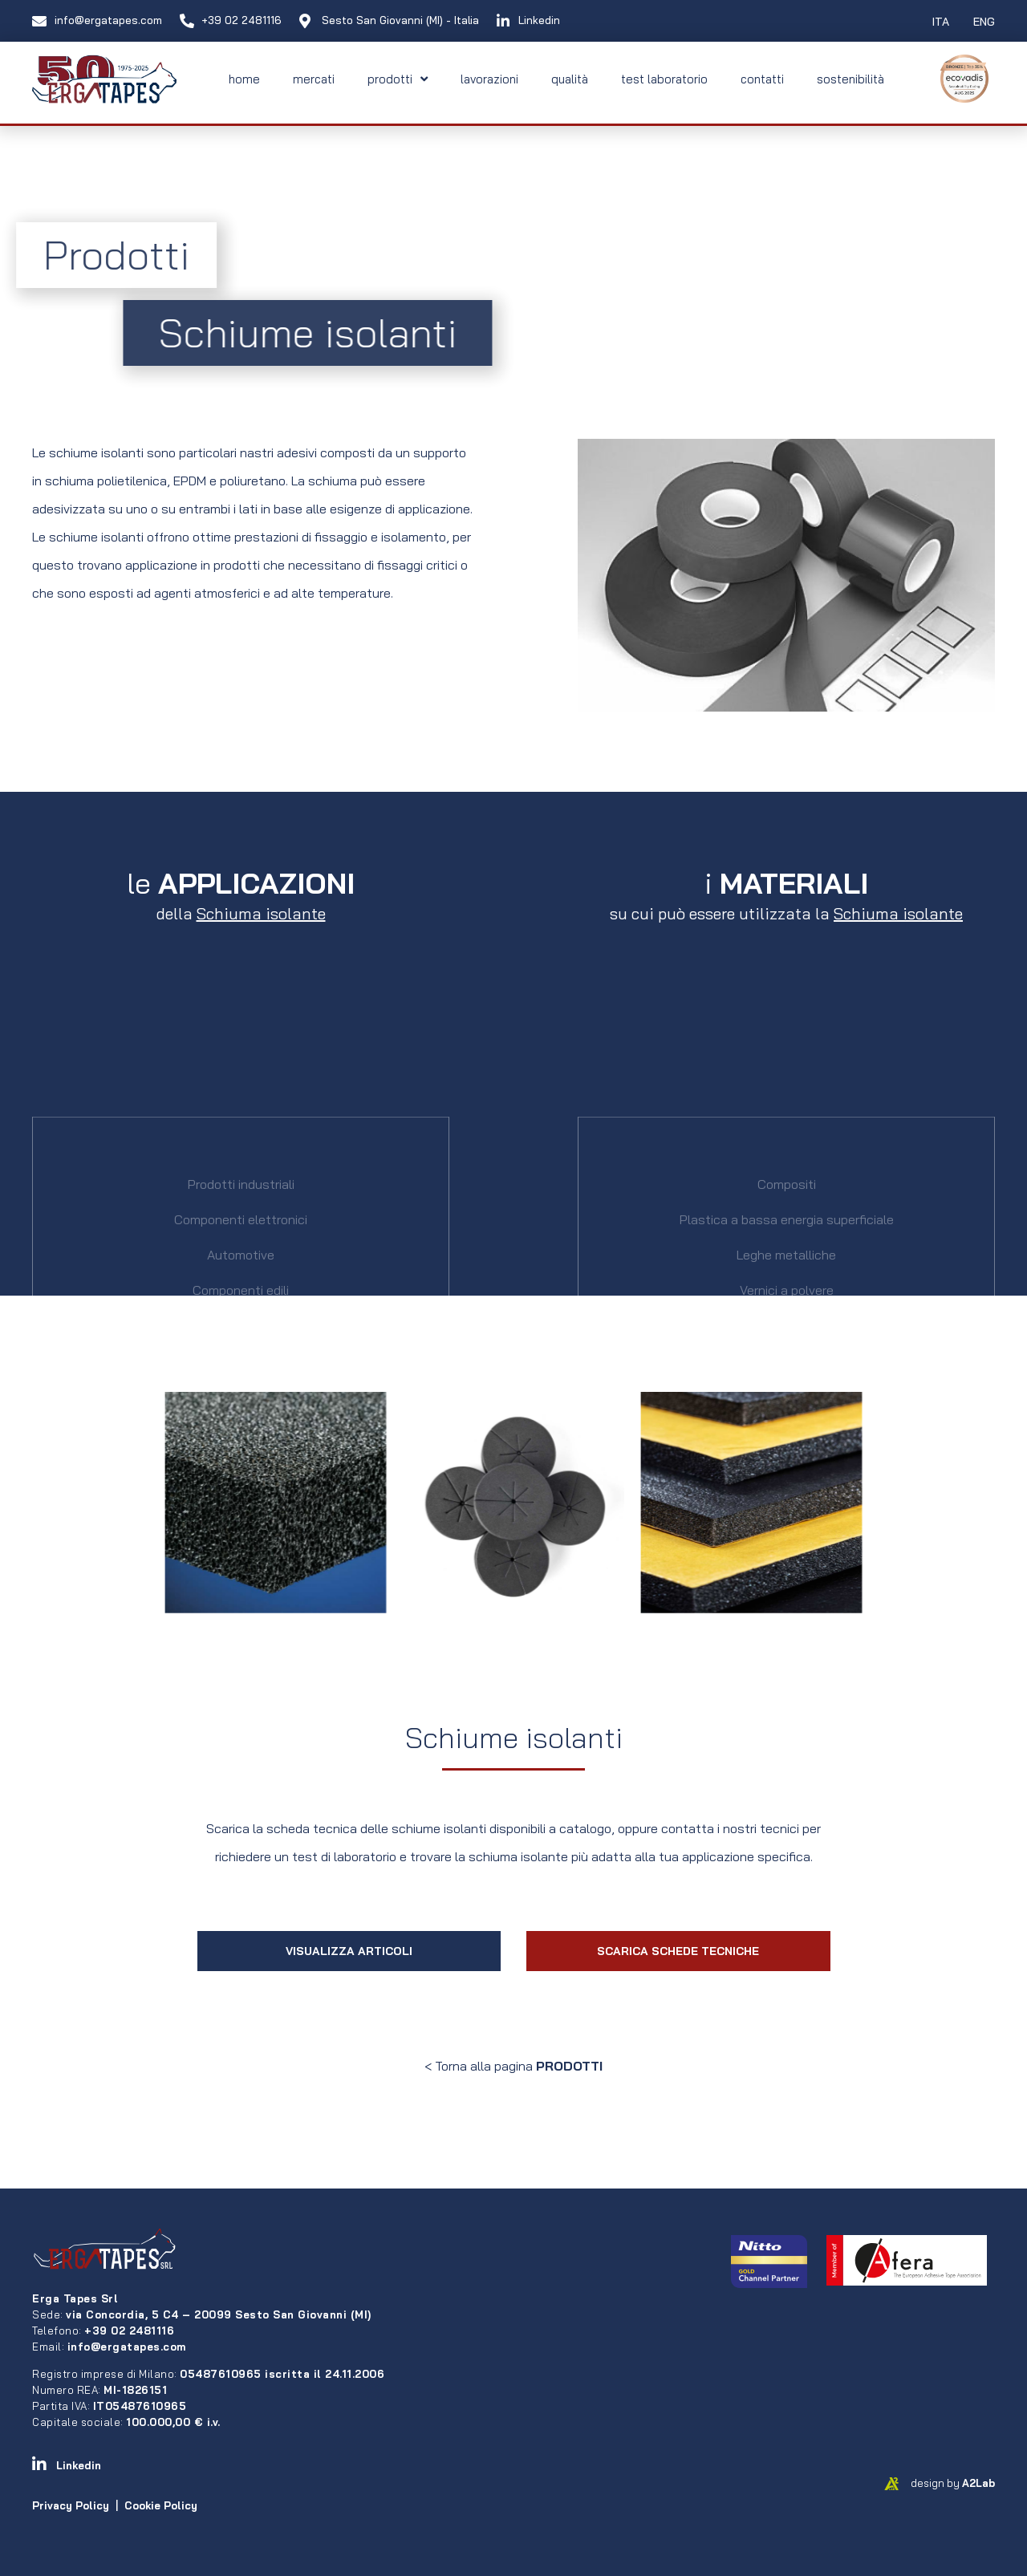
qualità (569, 79)
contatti (762, 79)
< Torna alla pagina (513, 2066)
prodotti (397, 79)
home (244, 79)
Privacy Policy (70, 2504)
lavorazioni (489, 79)
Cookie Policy (160, 2504)
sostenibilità (850, 79)
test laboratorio (664, 79)
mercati (314, 79)
